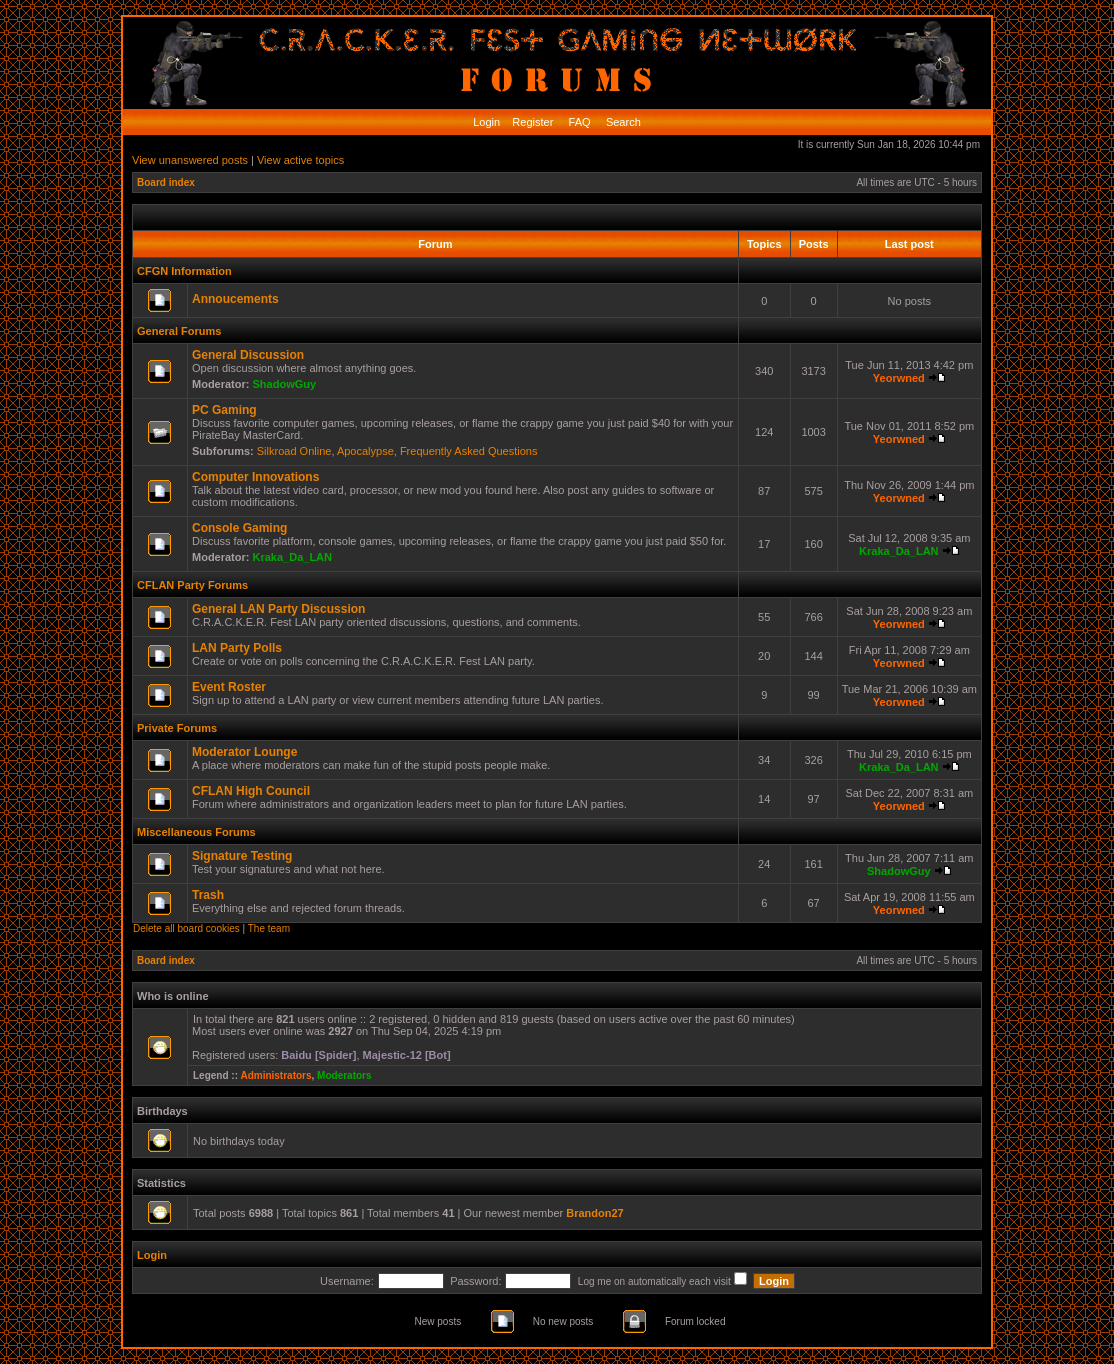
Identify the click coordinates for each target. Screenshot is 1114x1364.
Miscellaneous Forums (196, 832)
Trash (208, 895)
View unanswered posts (190, 160)
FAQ (578, 122)
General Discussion (248, 355)
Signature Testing (242, 856)
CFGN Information (184, 271)
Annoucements (235, 299)
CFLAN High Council (251, 791)
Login (486, 122)
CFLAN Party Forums (192, 585)
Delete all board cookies (186, 928)
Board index (166, 182)
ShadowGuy (285, 384)
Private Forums (177, 728)
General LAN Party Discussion (278, 609)
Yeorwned (899, 378)
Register (531, 122)
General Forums (179, 331)
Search (622, 122)
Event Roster (229, 687)
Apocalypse (365, 451)
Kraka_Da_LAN (292, 557)
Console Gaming (239, 528)
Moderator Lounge (244, 752)
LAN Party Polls (237, 648)
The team (269, 928)
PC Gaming (224, 410)
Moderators (344, 1075)
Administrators (275, 1075)
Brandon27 (594, 1213)
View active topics (300, 160)
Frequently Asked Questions (469, 451)
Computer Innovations (255, 477)
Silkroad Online (294, 451)
